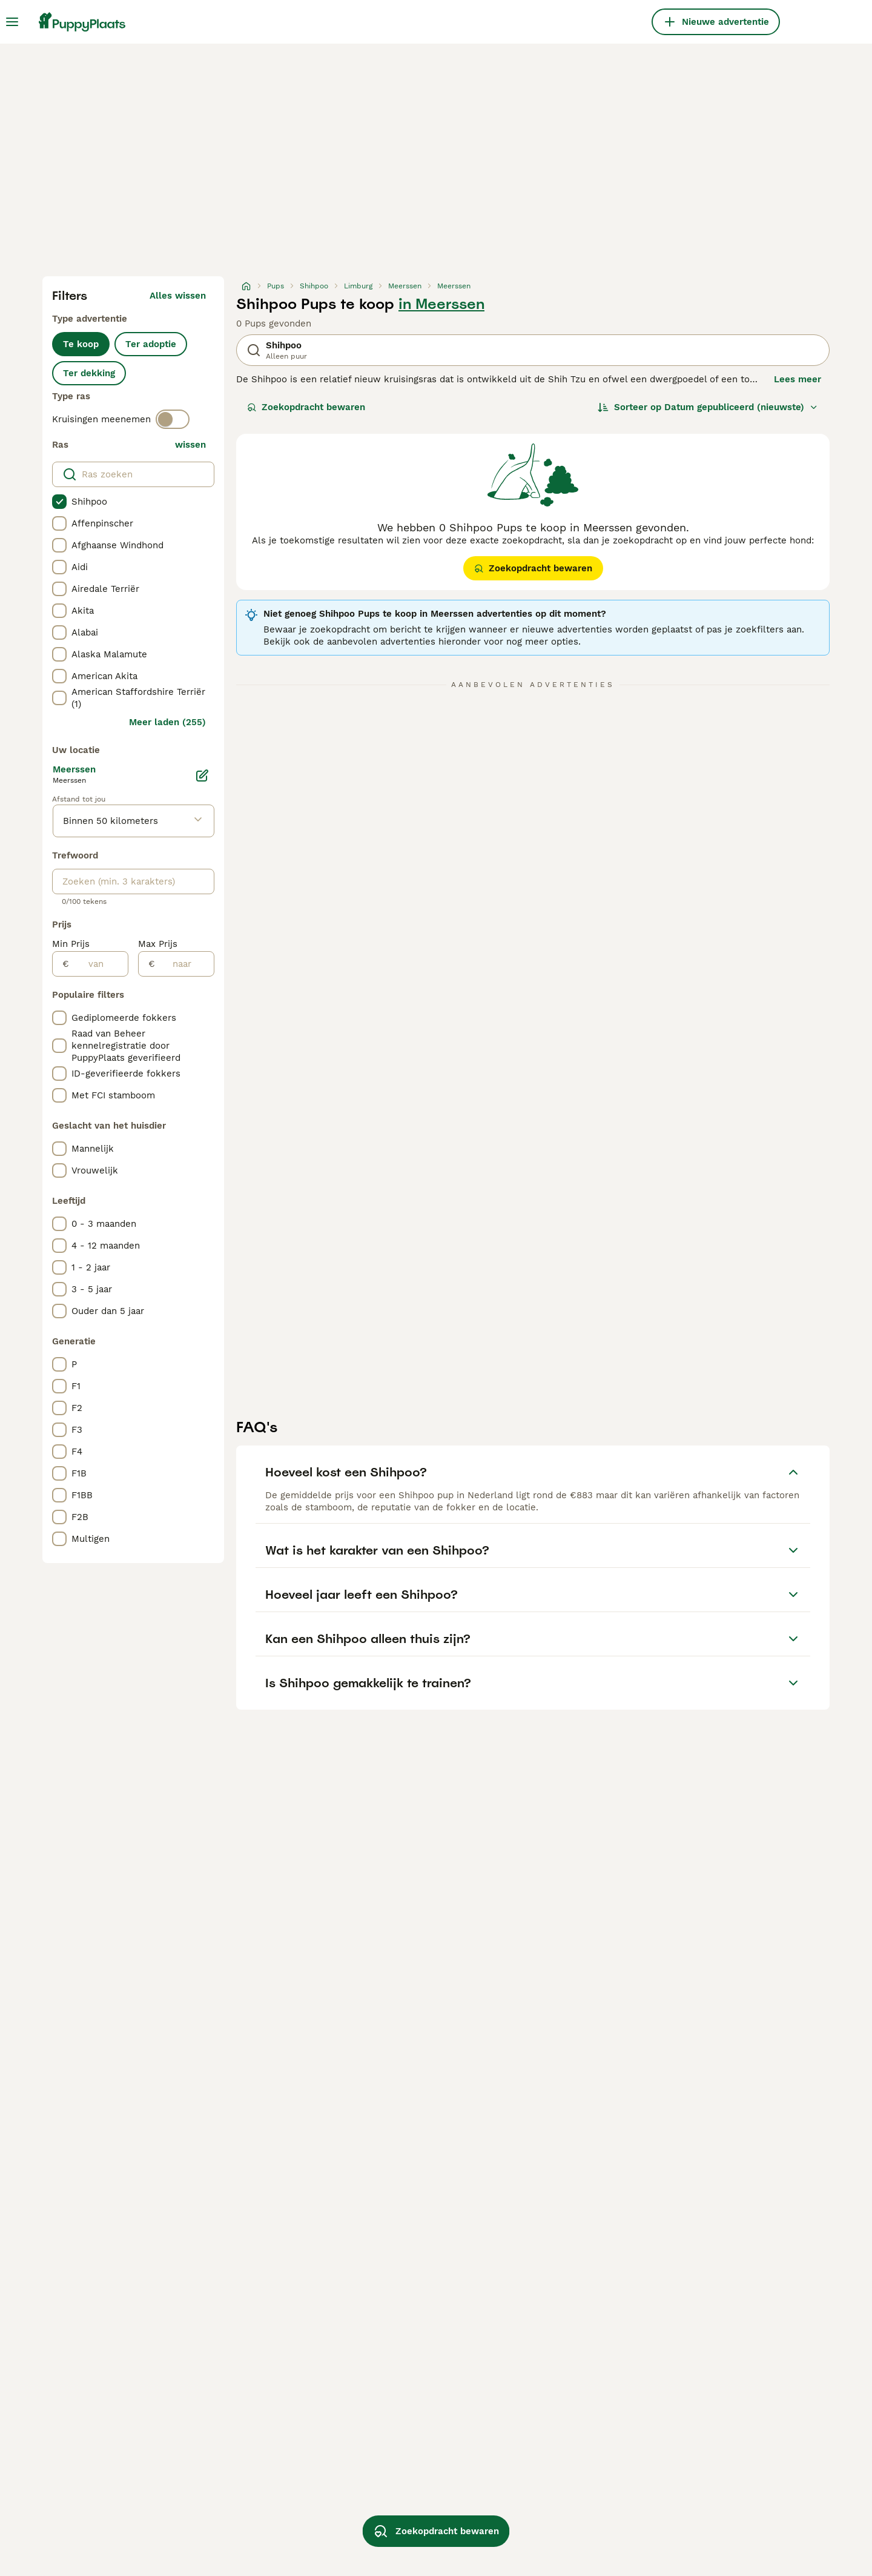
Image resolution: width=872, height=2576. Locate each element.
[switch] (173, 419)
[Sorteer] (708, 407)
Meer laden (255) (167, 722)
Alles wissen (178, 295)
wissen (190, 444)
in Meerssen (441, 304)
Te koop (81, 344)
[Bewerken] (202, 775)
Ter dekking (89, 373)
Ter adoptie (150, 344)
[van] (98, 964)
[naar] (184, 964)
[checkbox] (59, 502)
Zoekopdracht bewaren (306, 407)
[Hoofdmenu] (12, 22)
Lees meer (797, 379)
